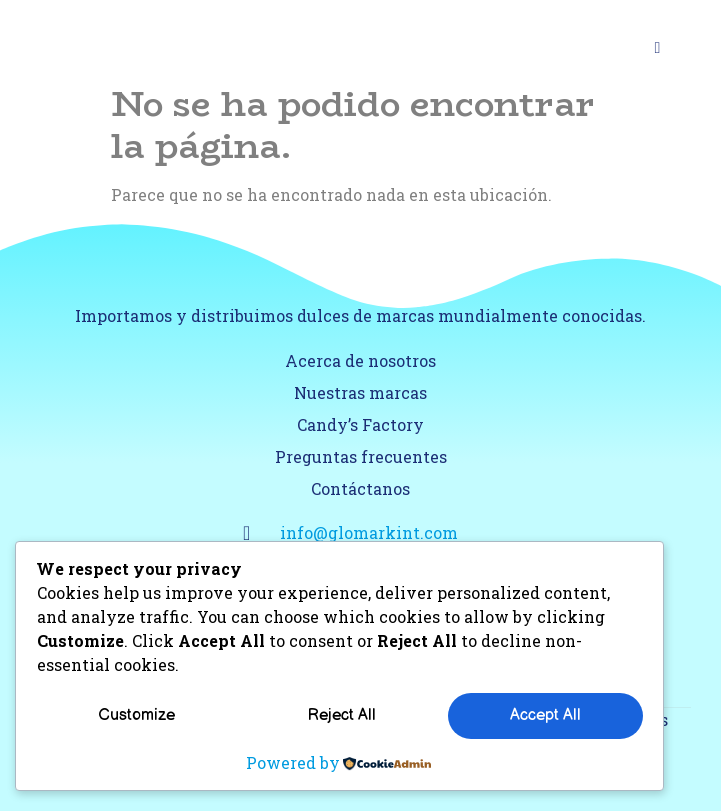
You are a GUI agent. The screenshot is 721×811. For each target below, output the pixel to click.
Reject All (342, 715)
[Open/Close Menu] (657, 47)
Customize (136, 715)
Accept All (545, 715)
